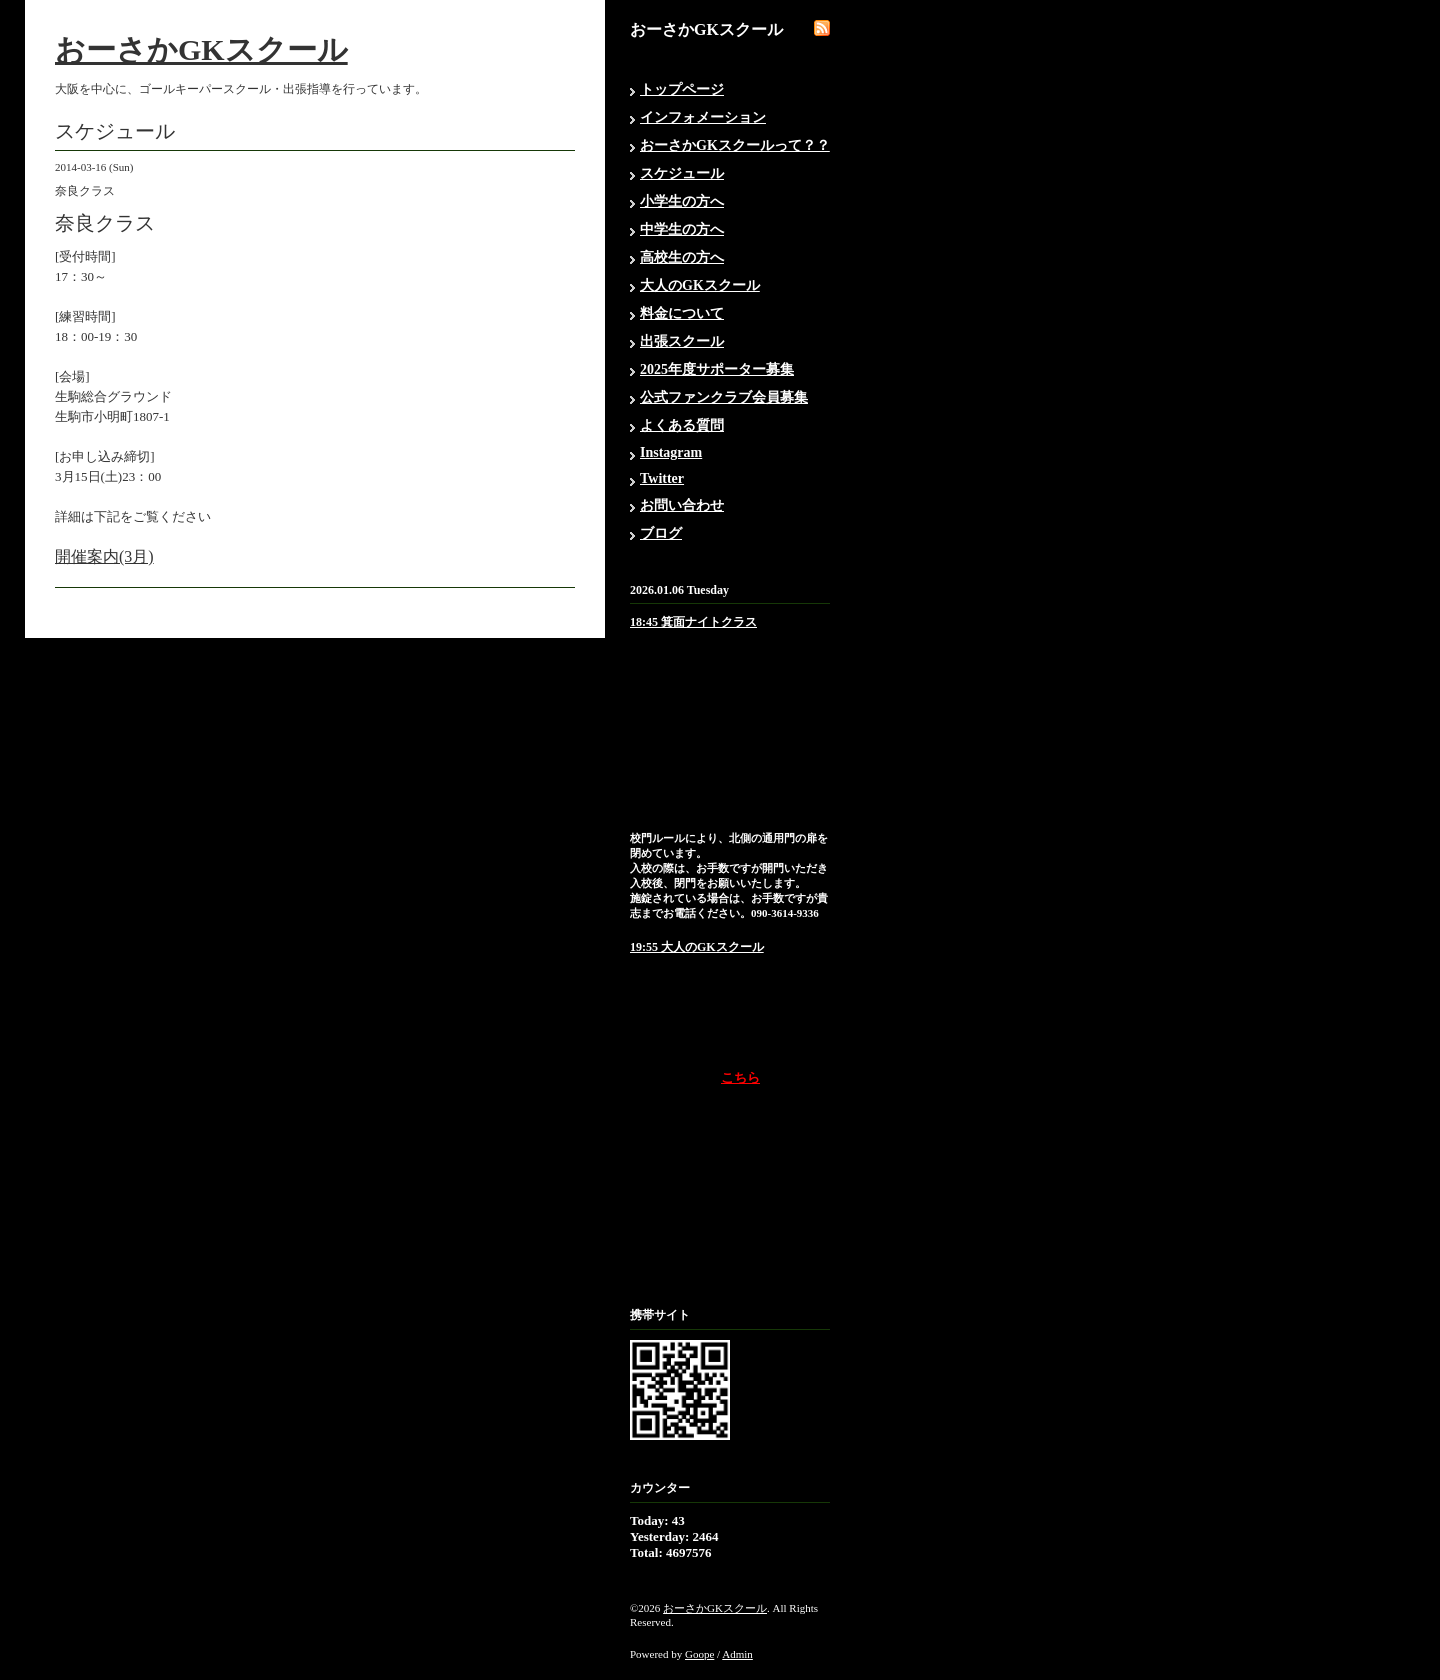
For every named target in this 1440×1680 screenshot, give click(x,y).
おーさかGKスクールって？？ (735, 145)
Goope (699, 1654)
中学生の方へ (682, 229)
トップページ (682, 89)
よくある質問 (682, 425)
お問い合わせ (682, 505)
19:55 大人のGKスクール (697, 947)
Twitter (662, 478)
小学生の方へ (682, 201)
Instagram (671, 452)
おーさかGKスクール (201, 49)
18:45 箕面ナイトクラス (693, 622)
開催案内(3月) (104, 556)
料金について (682, 313)
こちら (740, 1077)
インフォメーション (703, 117)
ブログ (661, 533)
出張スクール (682, 341)
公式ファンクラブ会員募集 (724, 397)
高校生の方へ (682, 257)
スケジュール (682, 173)
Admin (737, 1654)
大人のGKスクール (700, 285)
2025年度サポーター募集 (717, 369)
